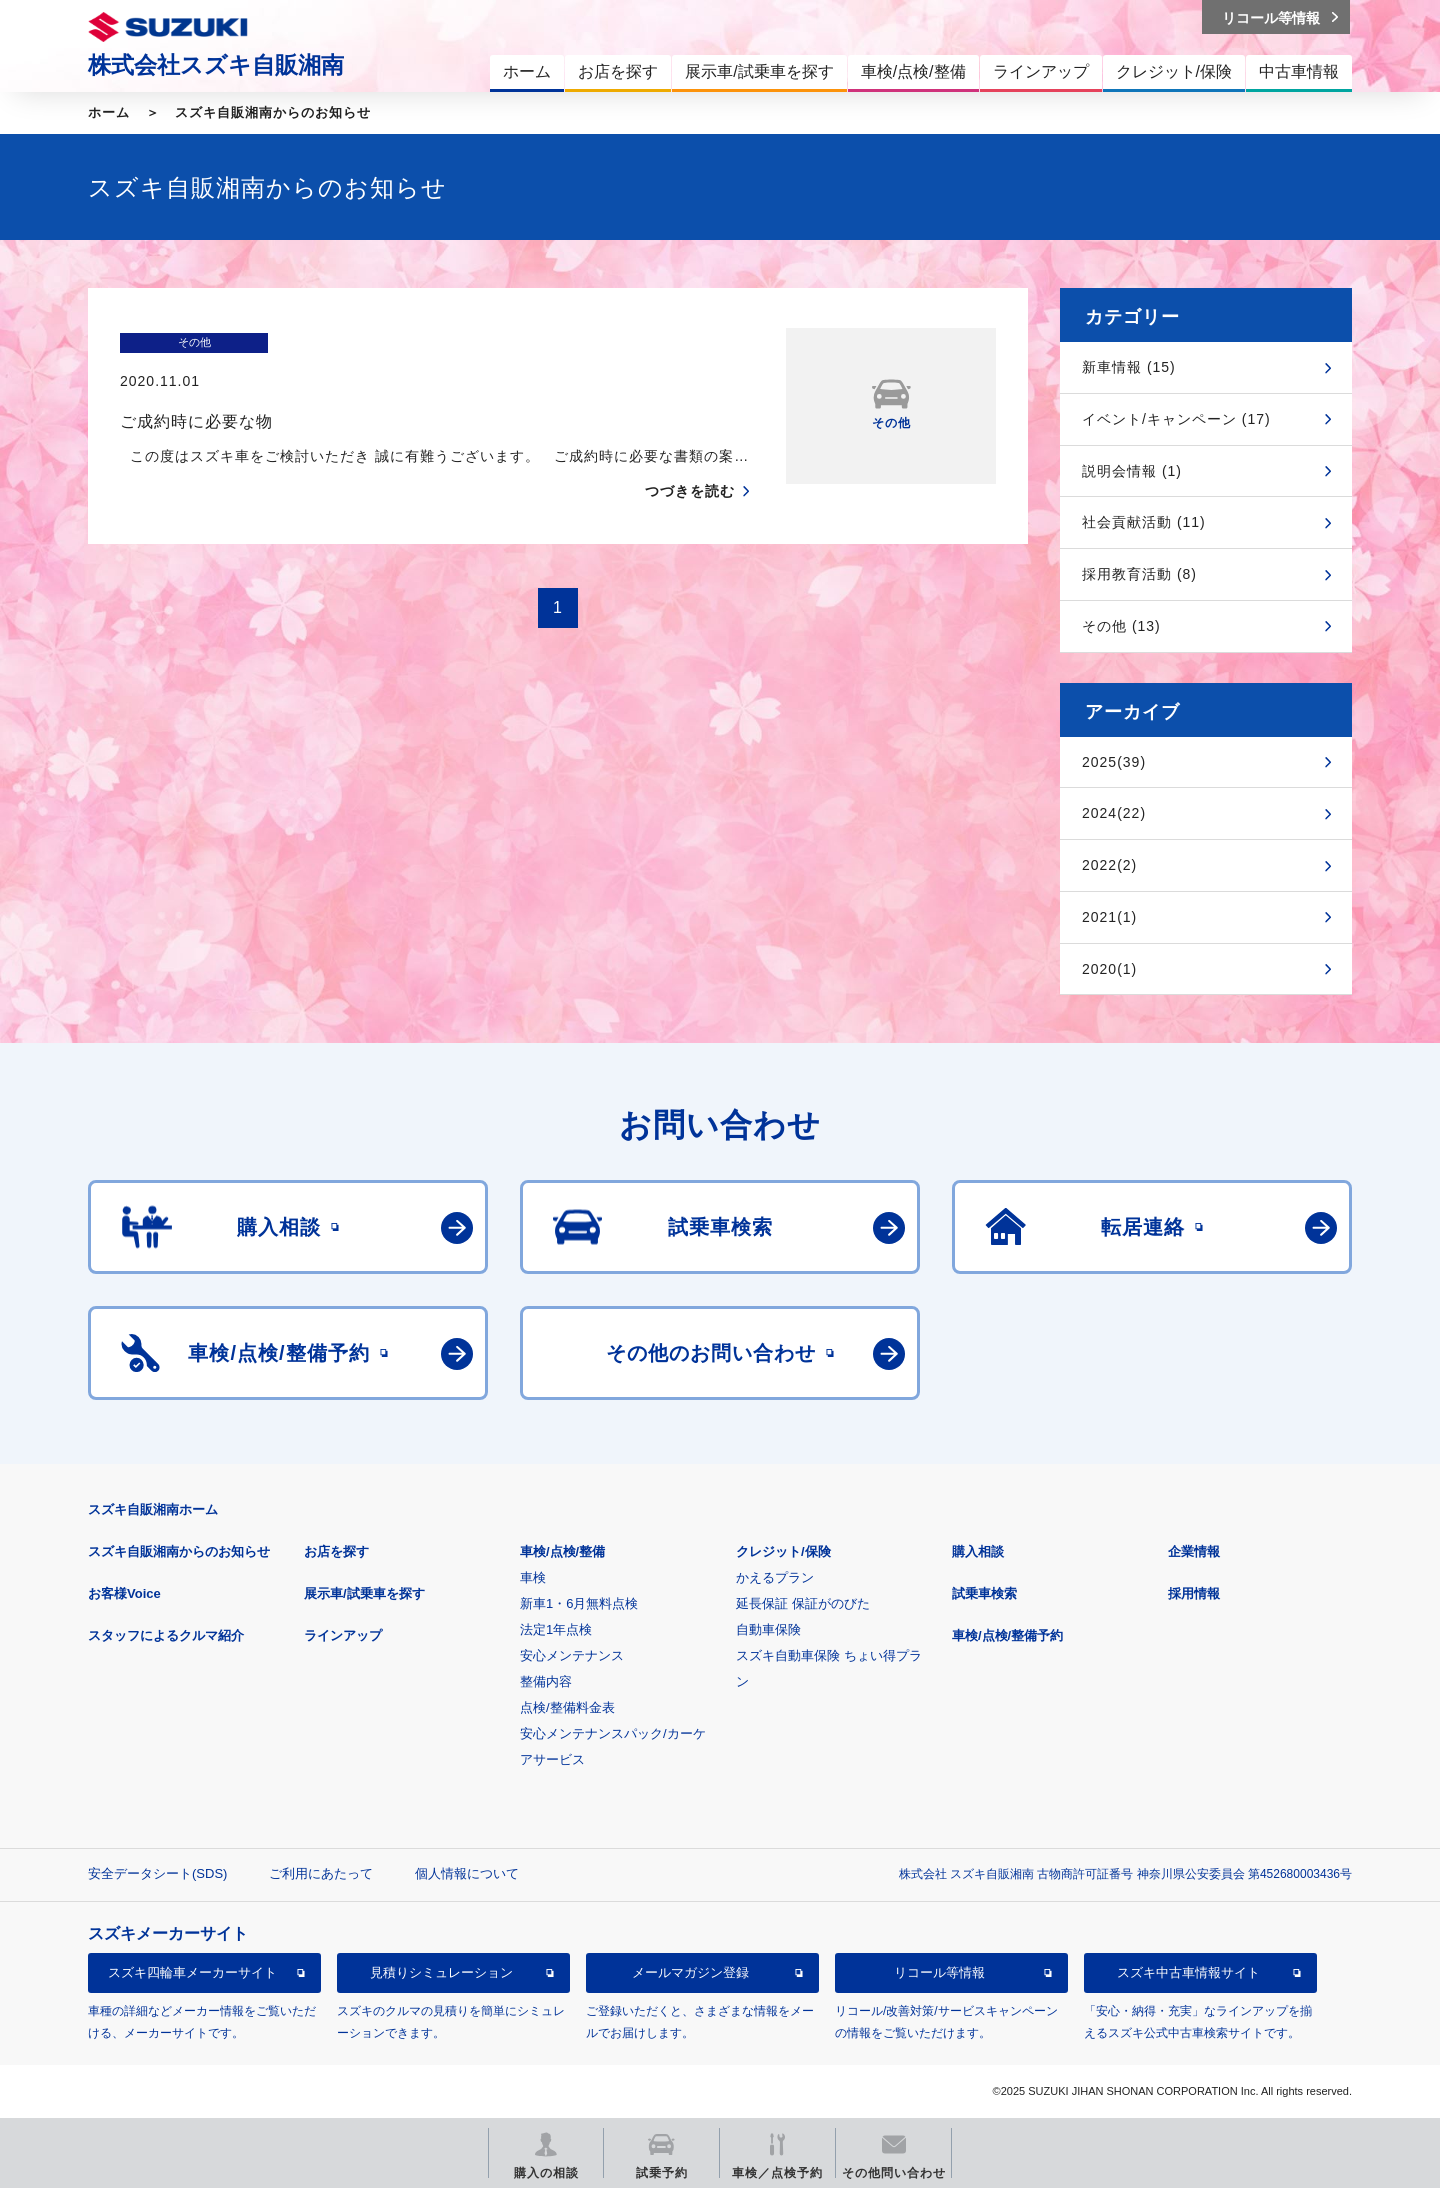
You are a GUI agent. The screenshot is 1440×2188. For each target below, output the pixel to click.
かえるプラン (775, 1577)
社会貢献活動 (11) (1144, 522)
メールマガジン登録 (690, 1972)
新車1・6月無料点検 (579, 1603)
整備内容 (546, 1681)
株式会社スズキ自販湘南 (216, 65)
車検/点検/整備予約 (1007, 1635)
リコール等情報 (939, 1972)
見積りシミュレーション (441, 1972)
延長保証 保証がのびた (803, 1603)
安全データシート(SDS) (157, 1873)
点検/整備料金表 (567, 1707)
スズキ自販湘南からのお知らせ (273, 112)
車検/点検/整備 (562, 1551)
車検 (533, 1577)
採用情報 (1194, 1593)
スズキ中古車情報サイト (1188, 1972)
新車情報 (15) (1129, 367)
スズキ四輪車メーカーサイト (192, 1972)
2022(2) (1109, 865)
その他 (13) (1121, 626)
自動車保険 (768, 1629)
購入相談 (978, 1551)
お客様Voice (124, 1593)
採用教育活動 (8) (1139, 574)
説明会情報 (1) (1132, 471)
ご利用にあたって (321, 1873)
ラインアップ (343, 1635)
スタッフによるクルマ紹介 (166, 1635)
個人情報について (467, 1873)
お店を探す (336, 1551)
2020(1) (1109, 969)
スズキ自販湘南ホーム (153, 1509)
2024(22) (1114, 813)
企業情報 (1194, 1551)
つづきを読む (690, 452)
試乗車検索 (984, 1593)
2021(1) (1109, 917)
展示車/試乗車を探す (364, 1593)
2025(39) (1114, 762)
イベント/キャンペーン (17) (1176, 419)
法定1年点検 (556, 1629)
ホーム (109, 112)
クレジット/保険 (783, 1551)
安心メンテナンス (572, 1655)
